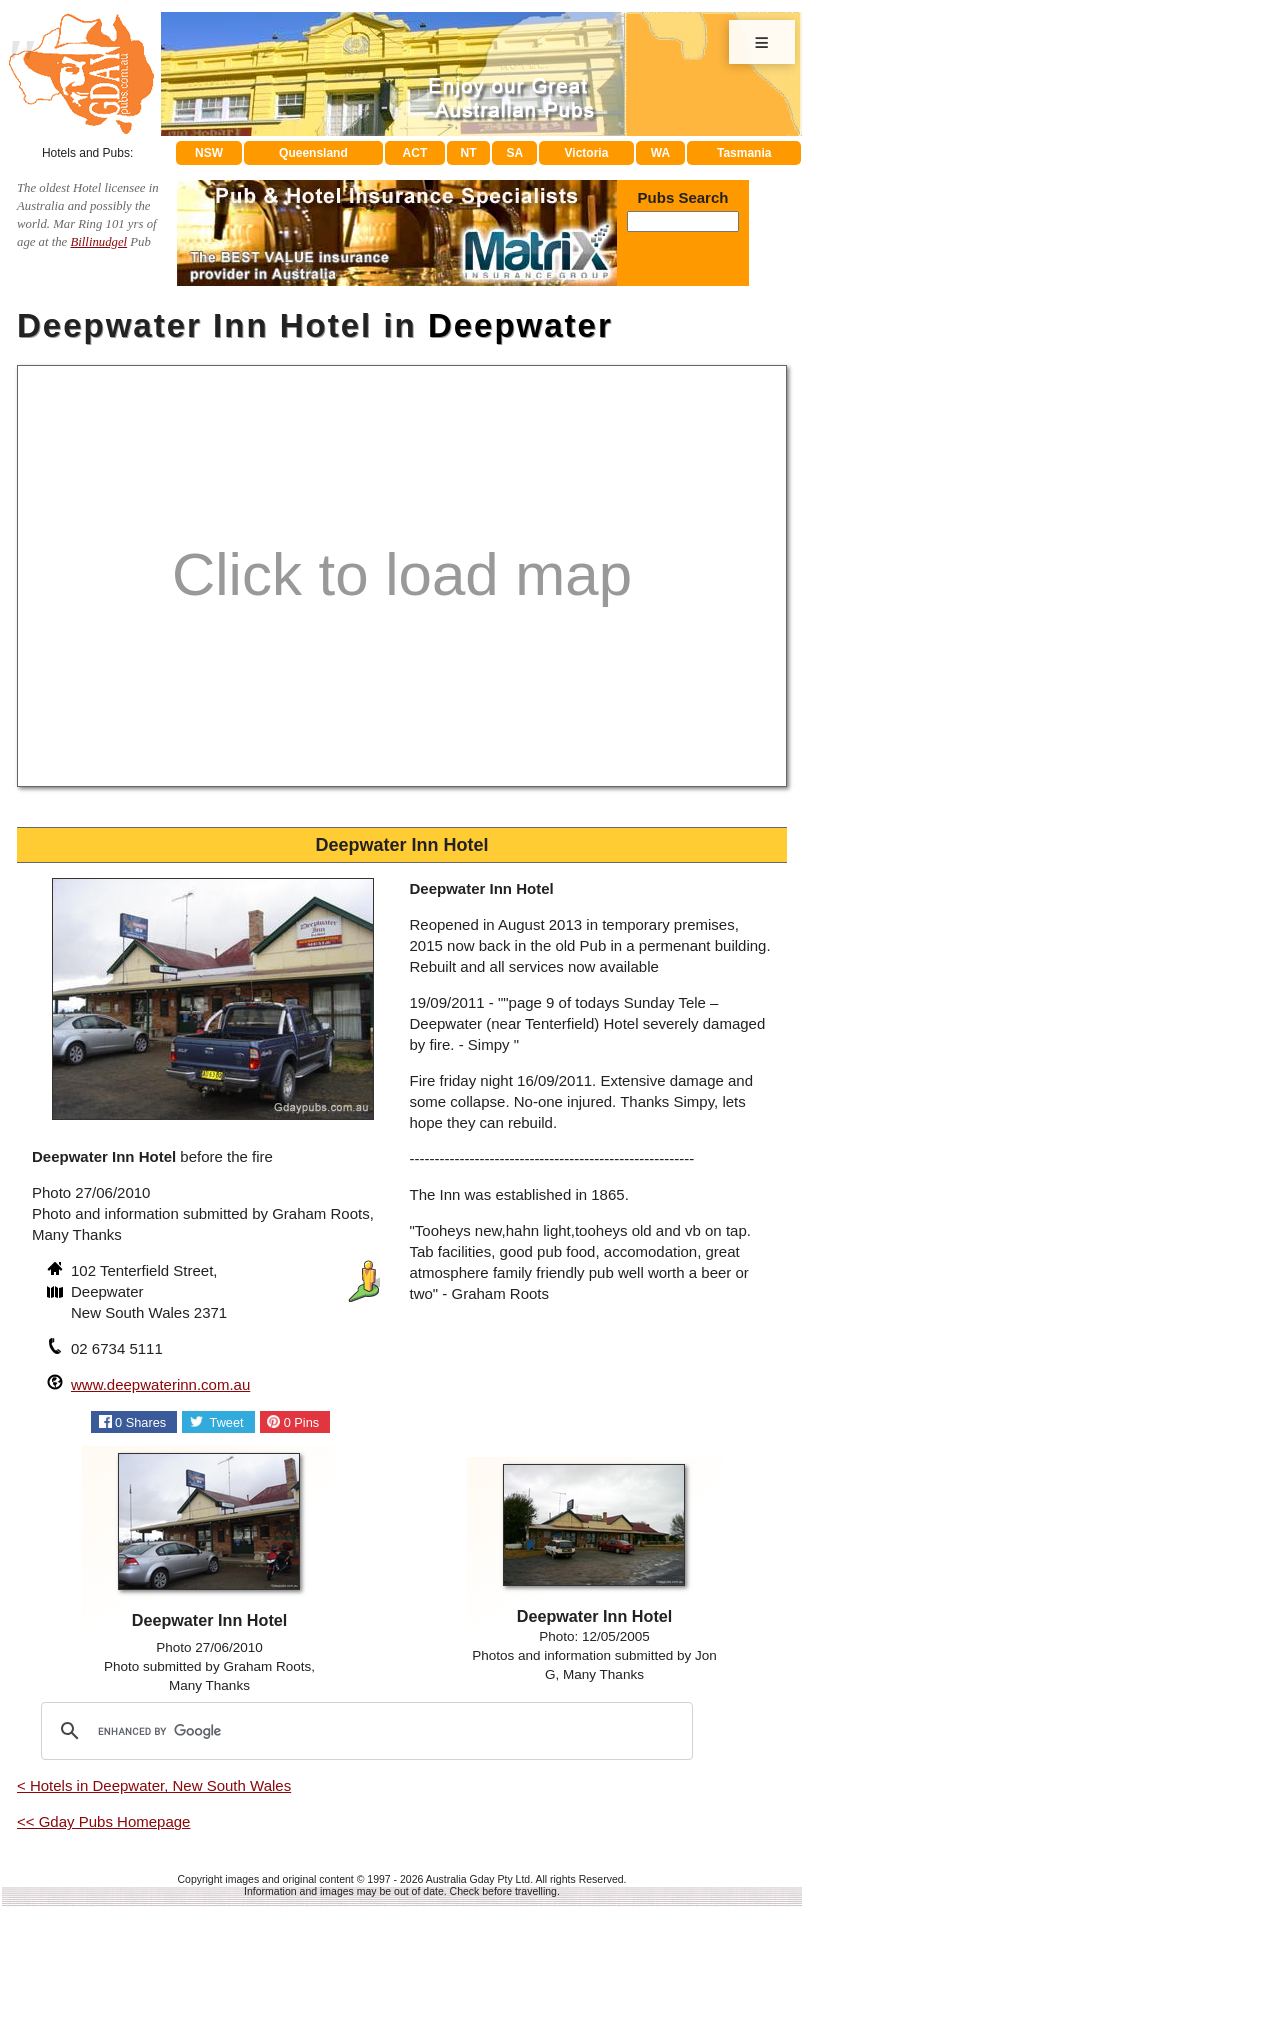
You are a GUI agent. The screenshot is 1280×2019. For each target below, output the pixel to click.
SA (515, 153)
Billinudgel (98, 242)
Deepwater (520, 325)
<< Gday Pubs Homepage (103, 1821)
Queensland (313, 153)
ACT (415, 153)
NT (468, 153)
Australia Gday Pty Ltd (478, 1879)
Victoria (587, 153)
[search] (364, 1731)
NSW (209, 153)
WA (660, 153)
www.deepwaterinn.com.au (160, 1384)
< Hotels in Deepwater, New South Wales (154, 1785)
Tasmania (744, 153)
